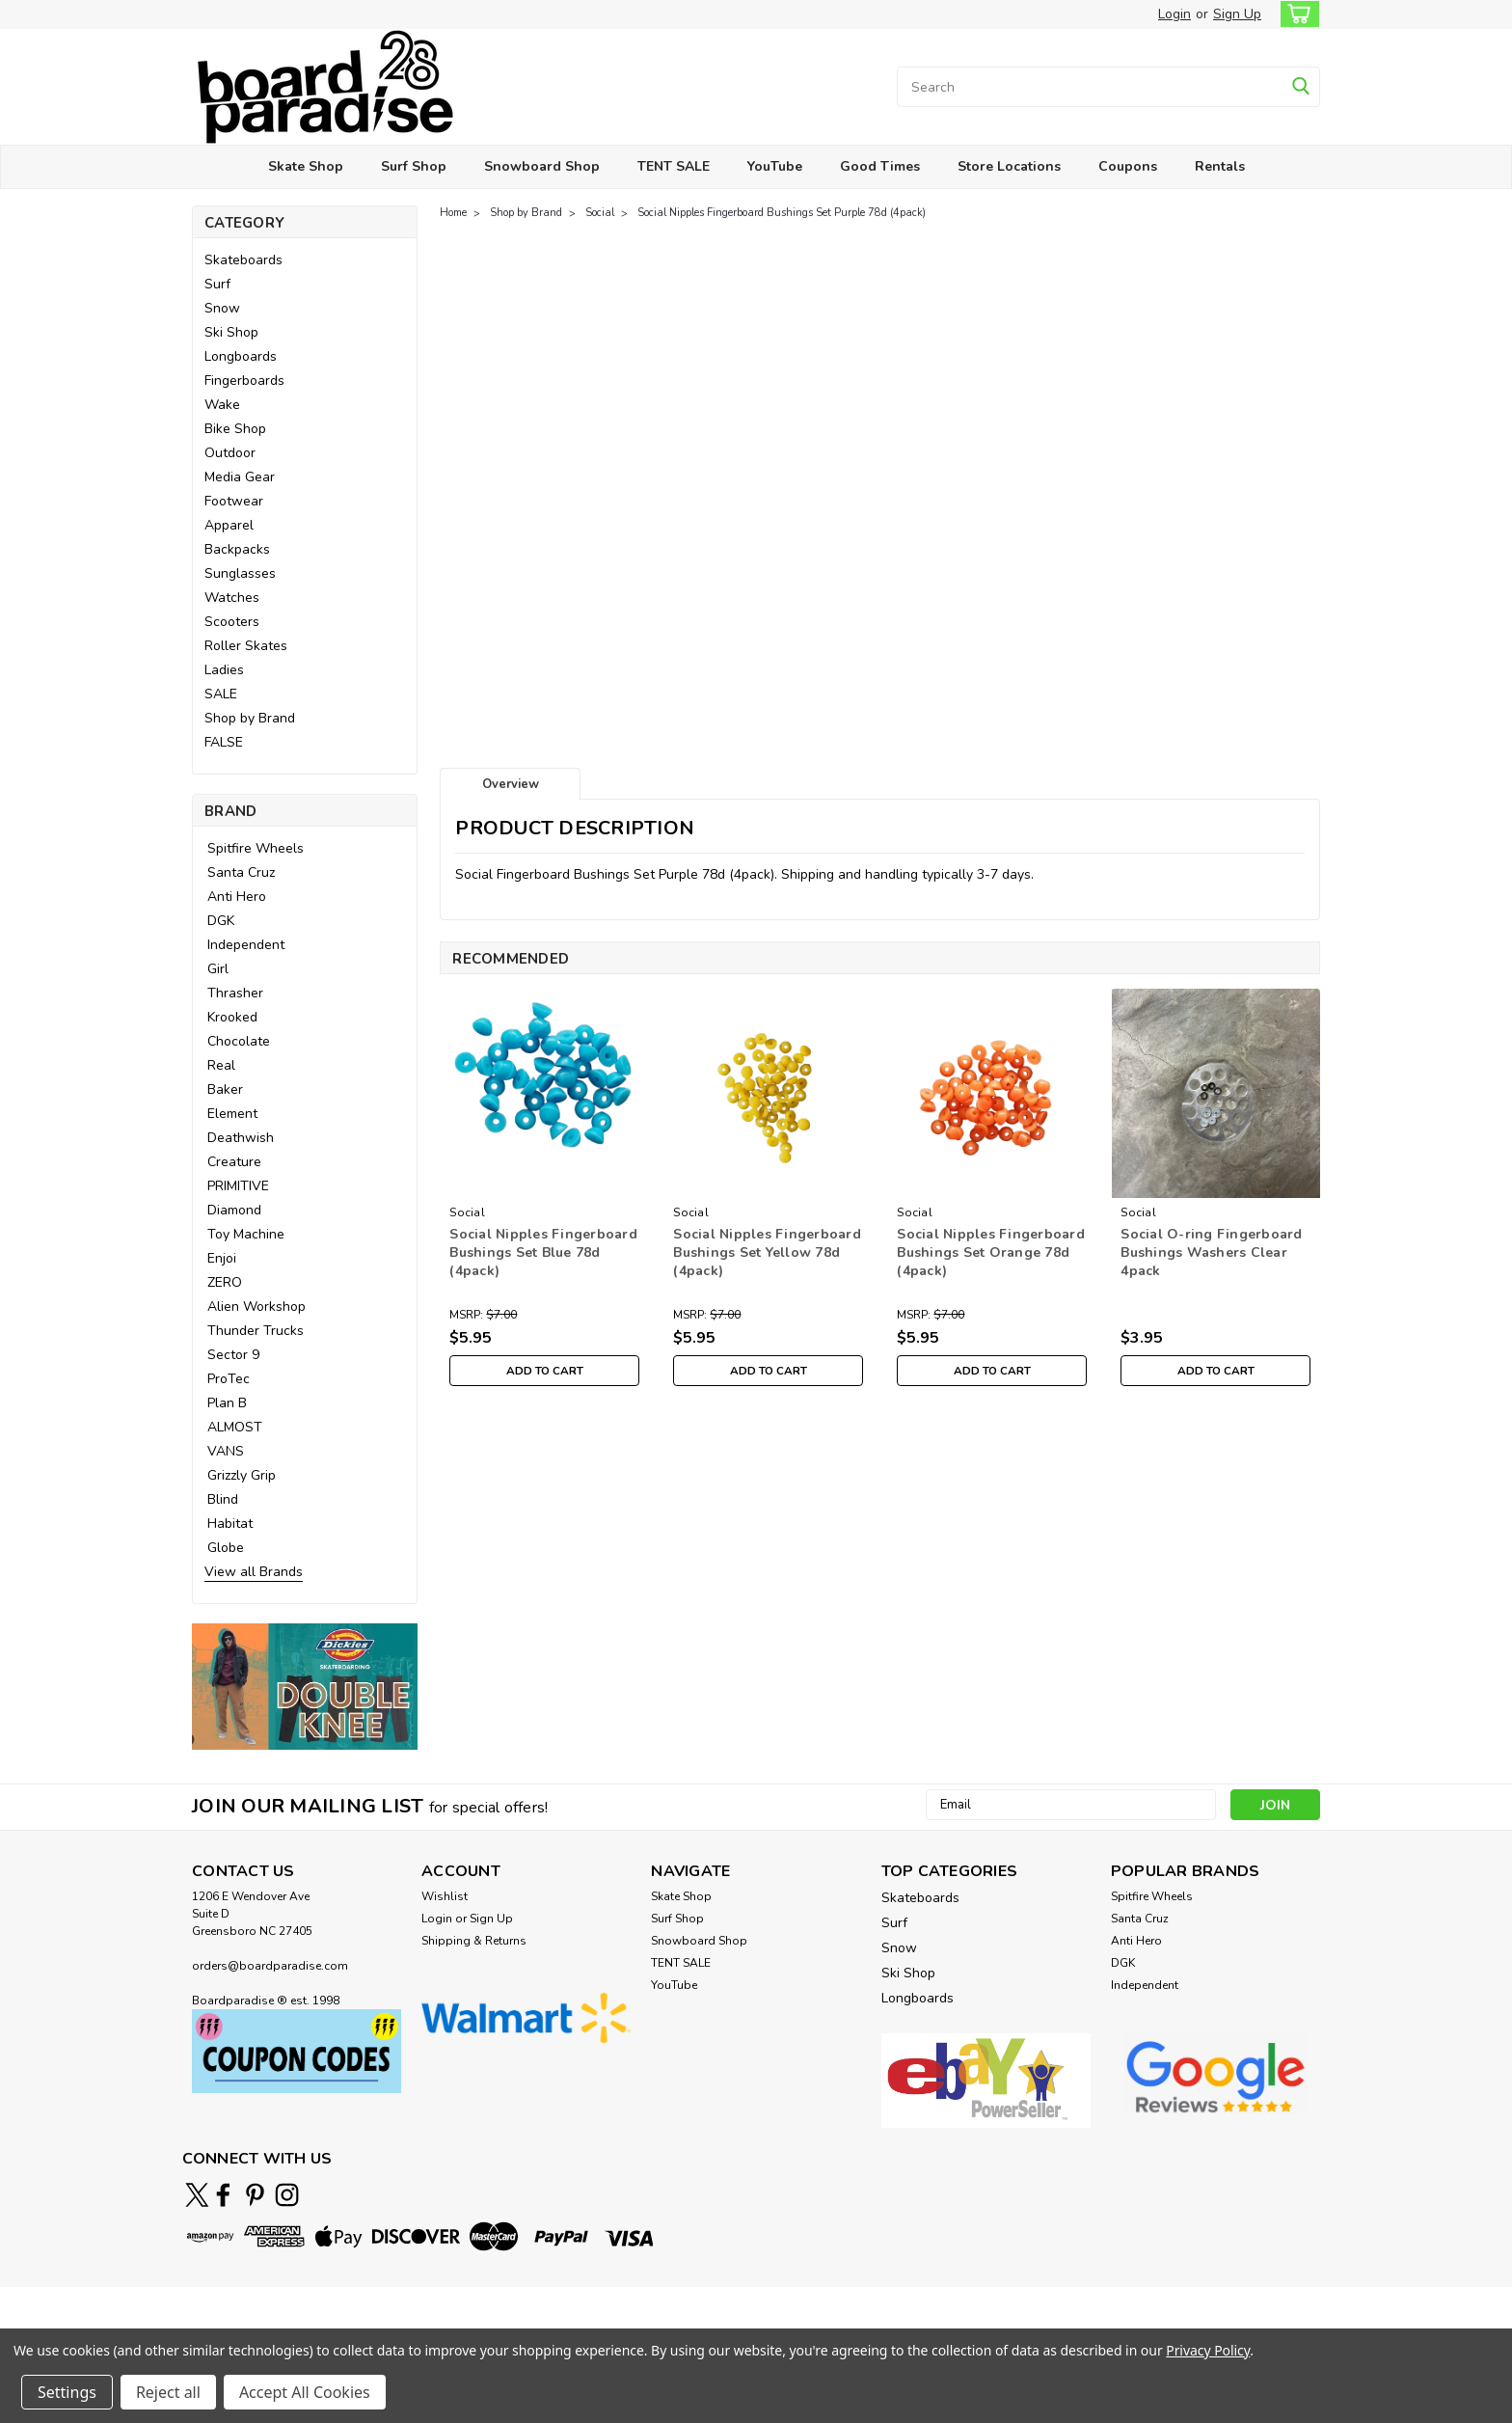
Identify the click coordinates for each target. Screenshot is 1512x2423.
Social (599, 212)
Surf (217, 284)
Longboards (240, 356)
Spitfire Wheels (255, 848)
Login (1174, 14)
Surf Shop (413, 166)
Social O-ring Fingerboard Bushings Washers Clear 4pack (1211, 1252)
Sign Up (1237, 14)
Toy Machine (245, 1234)
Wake (222, 404)
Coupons (1127, 166)
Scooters (231, 622)
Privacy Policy (1208, 2350)
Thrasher (235, 993)
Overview (510, 784)
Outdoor (230, 453)
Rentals (1220, 166)
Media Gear (239, 477)
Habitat (230, 1523)
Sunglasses (240, 573)
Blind (222, 1499)
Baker (225, 1089)
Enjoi (221, 1258)
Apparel (229, 525)
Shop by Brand (249, 718)
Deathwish (240, 1138)
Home (453, 212)
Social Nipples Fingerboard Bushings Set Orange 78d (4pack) (991, 1252)
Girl (218, 969)
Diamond (234, 1210)
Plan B (227, 1403)
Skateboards (243, 260)
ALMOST (234, 1427)
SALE (220, 694)
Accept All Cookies (304, 2392)
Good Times (880, 166)
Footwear (233, 501)
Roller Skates (245, 646)
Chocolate (238, 1041)
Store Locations (1009, 166)
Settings (67, 2392)
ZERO (224, 1282)
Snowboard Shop (542, 166)
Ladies (224, 670)
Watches (231, 597)
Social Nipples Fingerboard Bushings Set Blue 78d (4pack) (543, 1252)
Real (221, 1065)
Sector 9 (233, 1355)
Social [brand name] (467, 1212)
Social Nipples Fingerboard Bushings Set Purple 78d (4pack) (781, 212)
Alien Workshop (256, 1306)
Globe (225, 1547)
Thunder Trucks (255, 1330)
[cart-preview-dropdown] (1295, 14)
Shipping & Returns (473, 1940)
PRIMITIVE (238, 1186)
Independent (245, 945)
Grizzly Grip (241, 1475)
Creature (234, 1162)
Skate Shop (305, 166)
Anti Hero (236, 896)
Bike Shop (235, 429)
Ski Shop (231, 332)
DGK (220, 921)
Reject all (168, 2392)
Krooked (232, 1017)
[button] (305, 1686)
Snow (222, 308)
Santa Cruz (241, 872)
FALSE (223, 742)
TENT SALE (673, 166)
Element (232, 1113)
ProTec (228, 1379)
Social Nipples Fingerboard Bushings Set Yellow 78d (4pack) (767, 1252)
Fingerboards (244, 380)
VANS (225, 1451)
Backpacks (237, 549)
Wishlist (444, 1896)
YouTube (774, 166)
